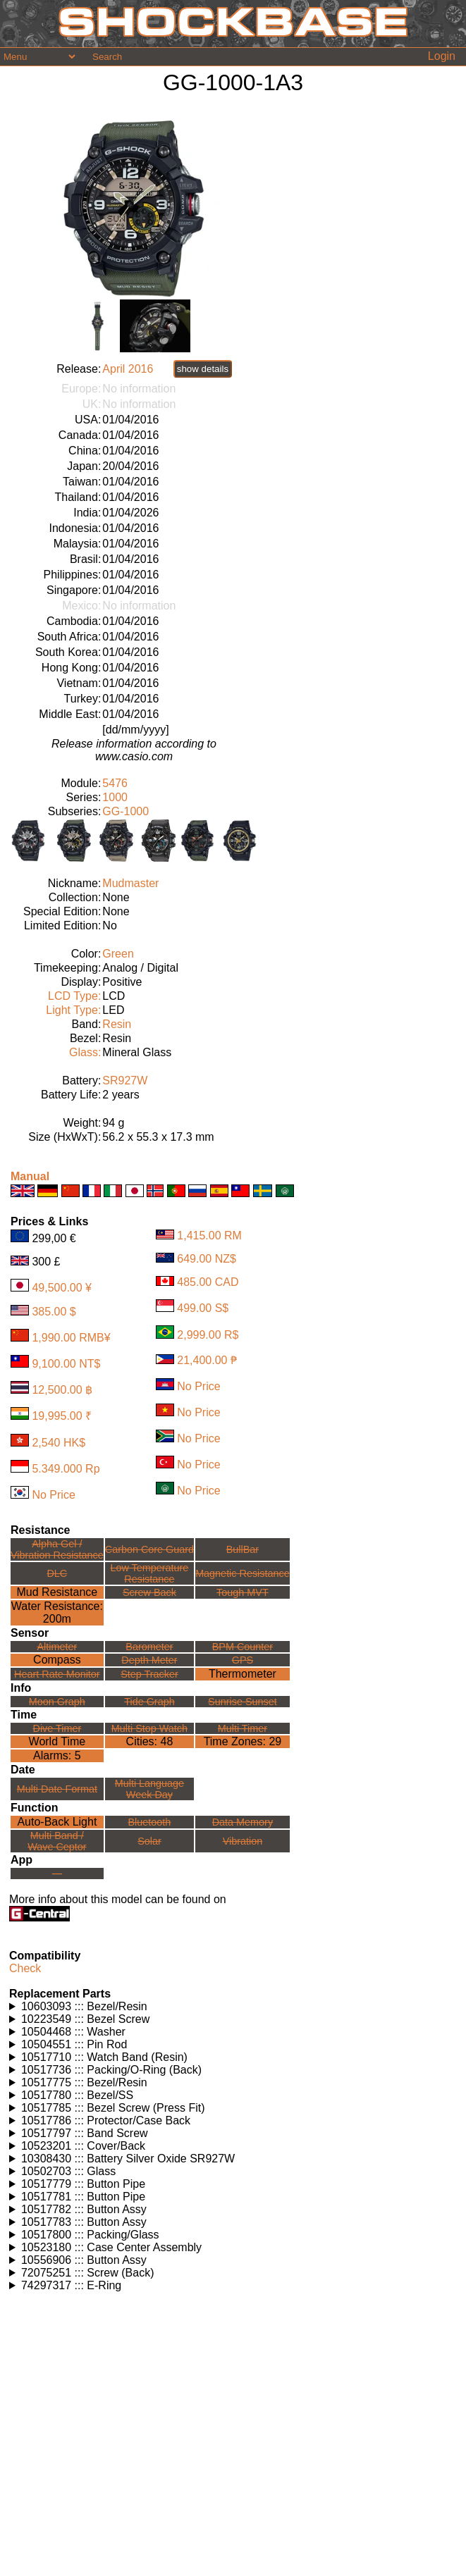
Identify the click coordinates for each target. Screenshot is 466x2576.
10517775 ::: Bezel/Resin (84, 2082)
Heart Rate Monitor (57, 1674)
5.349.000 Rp (65, 1469)
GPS (242, 1660)
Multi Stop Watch (149, 1728)
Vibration (243, 1841)
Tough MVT (242, 1592)
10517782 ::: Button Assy (84, 2209)
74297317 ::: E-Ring (71, 2285)
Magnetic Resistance (242, 1573)
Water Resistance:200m (57, 1612)
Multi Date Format (57, 1789)
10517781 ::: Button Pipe (83, 2197)
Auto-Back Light (57, 1822)
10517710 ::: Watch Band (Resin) (104, 2057)
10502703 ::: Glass (68, 2171)
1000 (115, 797)
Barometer (149, 1646)
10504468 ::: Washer (73, 2032)
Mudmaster (130, 883)
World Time (57, 1741)
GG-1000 (125, 811)
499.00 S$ (202, 1308)
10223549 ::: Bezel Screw (85, 2019)
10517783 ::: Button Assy (84, 2222)
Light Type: (73, 1010)
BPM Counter (242, 1646)
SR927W (124, 1080)
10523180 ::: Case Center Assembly (111, 2247)
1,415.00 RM (209, 1235)
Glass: (85, 1052)
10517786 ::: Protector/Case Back (105, 2120)
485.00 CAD (207, 1282)
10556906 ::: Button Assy (84, 2260)
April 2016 (127, 369)
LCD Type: (74, 996)
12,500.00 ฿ (62, 1390)
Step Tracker (149, 1674)
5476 (115, 783)
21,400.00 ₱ (207, 1360)
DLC (57, 1573)
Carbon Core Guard (149, 1549)
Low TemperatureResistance (149, 1573)
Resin (116, 1024)
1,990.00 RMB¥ (71, 1338)
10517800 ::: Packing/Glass (90, 2235)
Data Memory (242, 1822)
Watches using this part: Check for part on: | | (234, 2006)
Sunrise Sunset (242, 1701)
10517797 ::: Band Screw (84, 2133)
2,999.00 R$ (207, 1335)
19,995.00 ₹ (62, 1416)
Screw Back (149, 1592)
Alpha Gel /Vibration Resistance (57, 1549)
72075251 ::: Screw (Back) (87, 2273)
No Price (53, 1495)
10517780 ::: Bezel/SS (77, 2095)
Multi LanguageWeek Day (149, 1789)
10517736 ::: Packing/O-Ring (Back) (111, 2070)
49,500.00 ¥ (62, 1288)
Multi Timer (242, 1728)
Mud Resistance (57, 1592)
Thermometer (242, 1674)
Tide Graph (149, 1701)
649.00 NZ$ (206, 1259)
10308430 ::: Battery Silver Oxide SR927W (128, 2159)
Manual (30, 1176)
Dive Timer (56, 1728)
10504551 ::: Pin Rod (74, 2044)
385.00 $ (53, 1312)
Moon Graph (57, 1701)
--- (57, 1873)
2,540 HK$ (58, 1443)
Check (25, 1968)
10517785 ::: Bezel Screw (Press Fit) (113, 2108)
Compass (57, 1660)
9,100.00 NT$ (66, 1364)
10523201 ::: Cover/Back (83, 2146)
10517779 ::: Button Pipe (83, 2184)
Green (117, 954)
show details (202, 369)
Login (441, 56)
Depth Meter (149, 1660)
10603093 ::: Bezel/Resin (84, 2006)
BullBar (242, 1549)
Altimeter (57, 1646)
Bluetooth (149, 1822)
